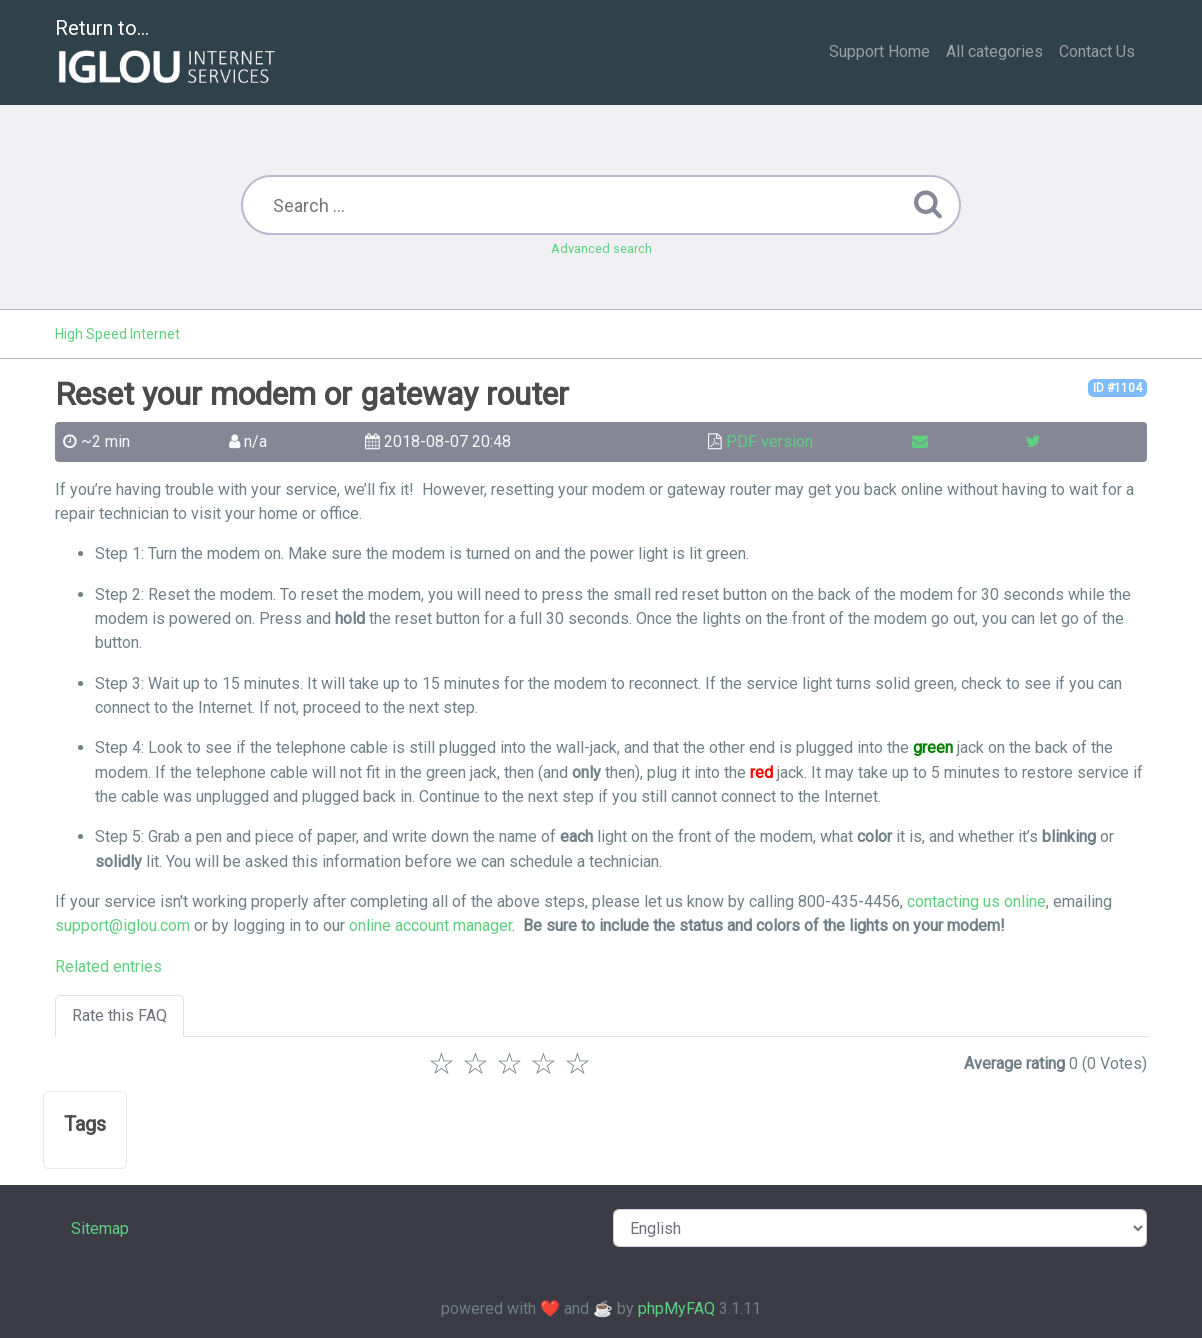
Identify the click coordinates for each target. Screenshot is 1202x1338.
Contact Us (1097, 51)
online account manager (430, 925)
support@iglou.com (122, 925)
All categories (994, 51)
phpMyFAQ (676, 1308)
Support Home (879, 51)
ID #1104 (1117, 388)
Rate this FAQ (119, 1015)
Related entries (108, 966)
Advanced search (601, 248)
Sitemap (100, 1228)
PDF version (769, 441)
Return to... (167, 53)
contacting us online (976, 901)
